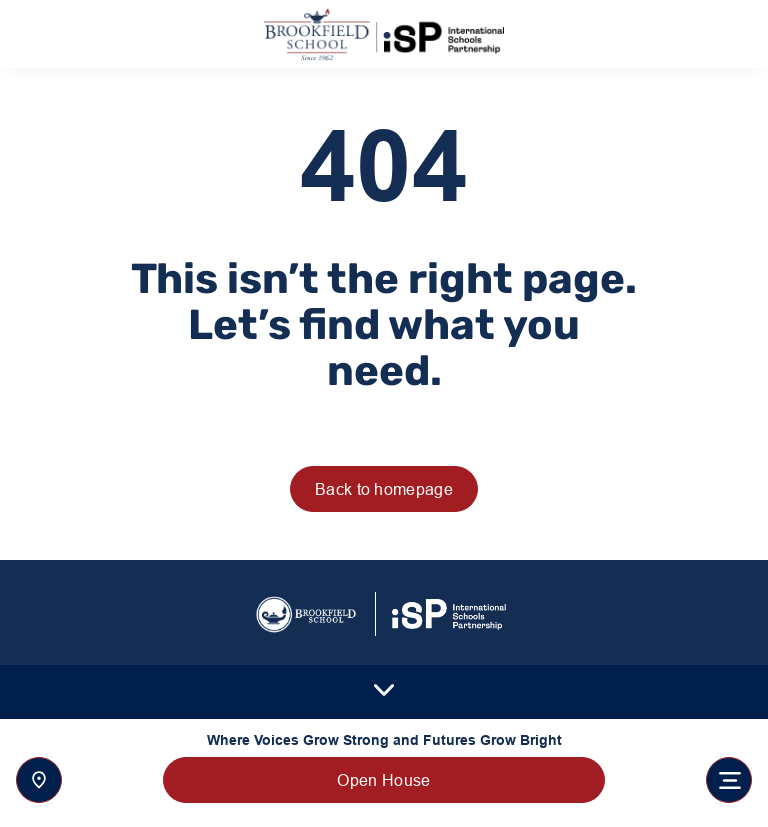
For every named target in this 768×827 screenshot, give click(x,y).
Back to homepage (384, 489)
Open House (383, 780)
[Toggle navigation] (729, 780)
